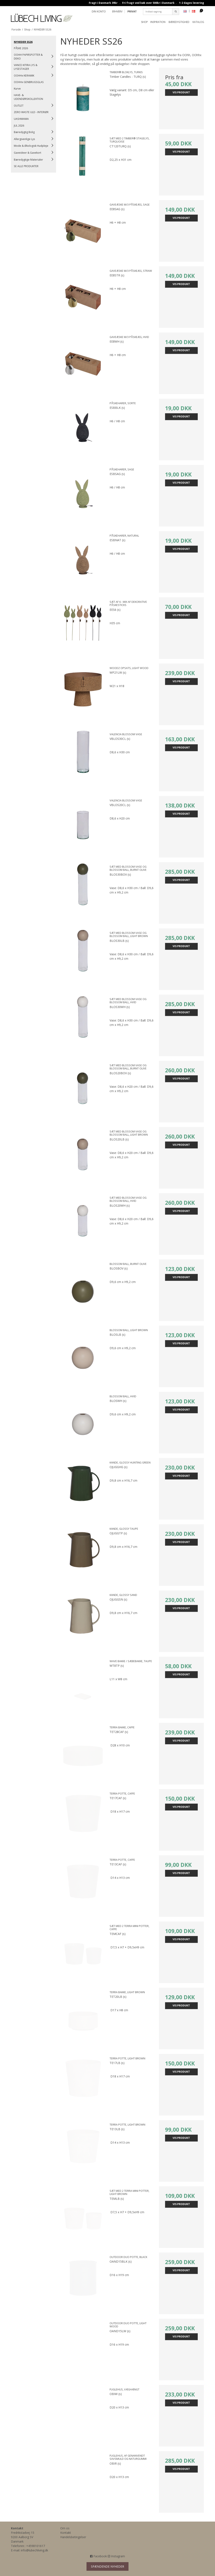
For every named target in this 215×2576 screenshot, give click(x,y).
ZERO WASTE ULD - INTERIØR (31, 112)
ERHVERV (117, 11)
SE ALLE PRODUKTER (26, 166)
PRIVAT (132, 11)
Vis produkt (181, 92)
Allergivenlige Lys (24, 139)
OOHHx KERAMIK (24, 75)
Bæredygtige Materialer (28, 159)
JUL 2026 (19, 125)
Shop (144, 22)
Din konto (99, 11)
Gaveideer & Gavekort (27, 152)
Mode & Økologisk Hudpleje (31, 146)
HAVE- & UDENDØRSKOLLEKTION (28, 97)
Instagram (116, 2556)
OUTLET (19, 105)
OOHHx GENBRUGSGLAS (29, 82)
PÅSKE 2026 (21, 48)
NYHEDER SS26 (23, 42)
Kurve (17, 88)
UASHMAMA (21, 119)
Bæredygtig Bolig (24, 132)
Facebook (98, 2556)
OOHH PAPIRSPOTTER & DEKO (28, 56)
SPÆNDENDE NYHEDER (107, 2566)
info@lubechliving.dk (34, 2550)
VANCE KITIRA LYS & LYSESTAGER (25, 67)
